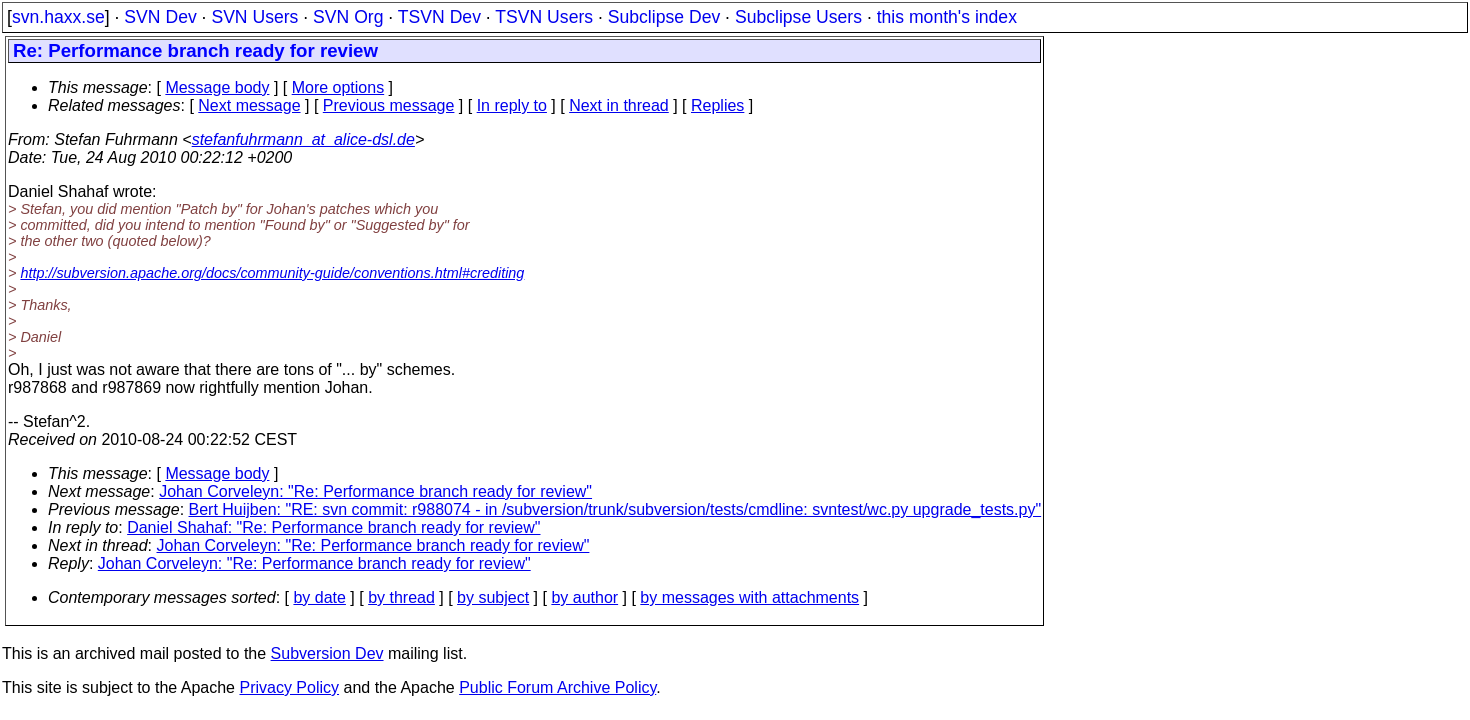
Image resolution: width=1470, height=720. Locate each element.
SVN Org (348, 17)
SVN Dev (160, 17)
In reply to (512, 105)
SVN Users (254, 17)
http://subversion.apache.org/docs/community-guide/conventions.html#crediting (272, 273)
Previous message (389, 105)
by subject (493, 597)
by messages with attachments (749, 597)
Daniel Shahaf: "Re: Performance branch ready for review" (333, 527)
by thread (401, 597)
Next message (249, 105)
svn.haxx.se (58, 17)
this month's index (947, 17)
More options (338, 87)
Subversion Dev (327, 653)
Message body (217, 87)
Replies (717, 105)
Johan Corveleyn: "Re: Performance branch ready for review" (375, 491)
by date (319, 597)
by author (584, 597)
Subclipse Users (798, 17)
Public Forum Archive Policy (557, 687)
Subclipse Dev (664, 17)
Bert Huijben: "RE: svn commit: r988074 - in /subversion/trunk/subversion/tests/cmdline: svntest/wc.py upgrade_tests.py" (615, 509)
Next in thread (619, 105)
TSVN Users (544, 17)
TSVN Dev (439, 17)
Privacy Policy (289, 687)
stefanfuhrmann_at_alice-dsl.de (303, 139)
